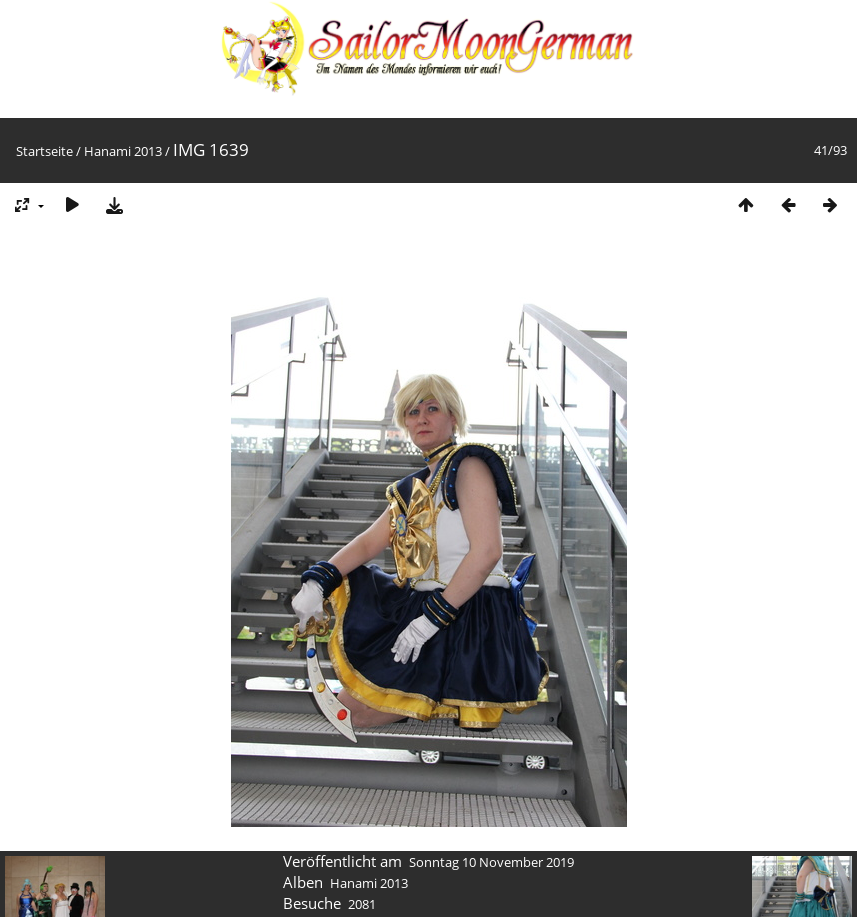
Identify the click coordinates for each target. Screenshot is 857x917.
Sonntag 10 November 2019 (491, 862)
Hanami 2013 (123, 151)
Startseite (44, 151)
